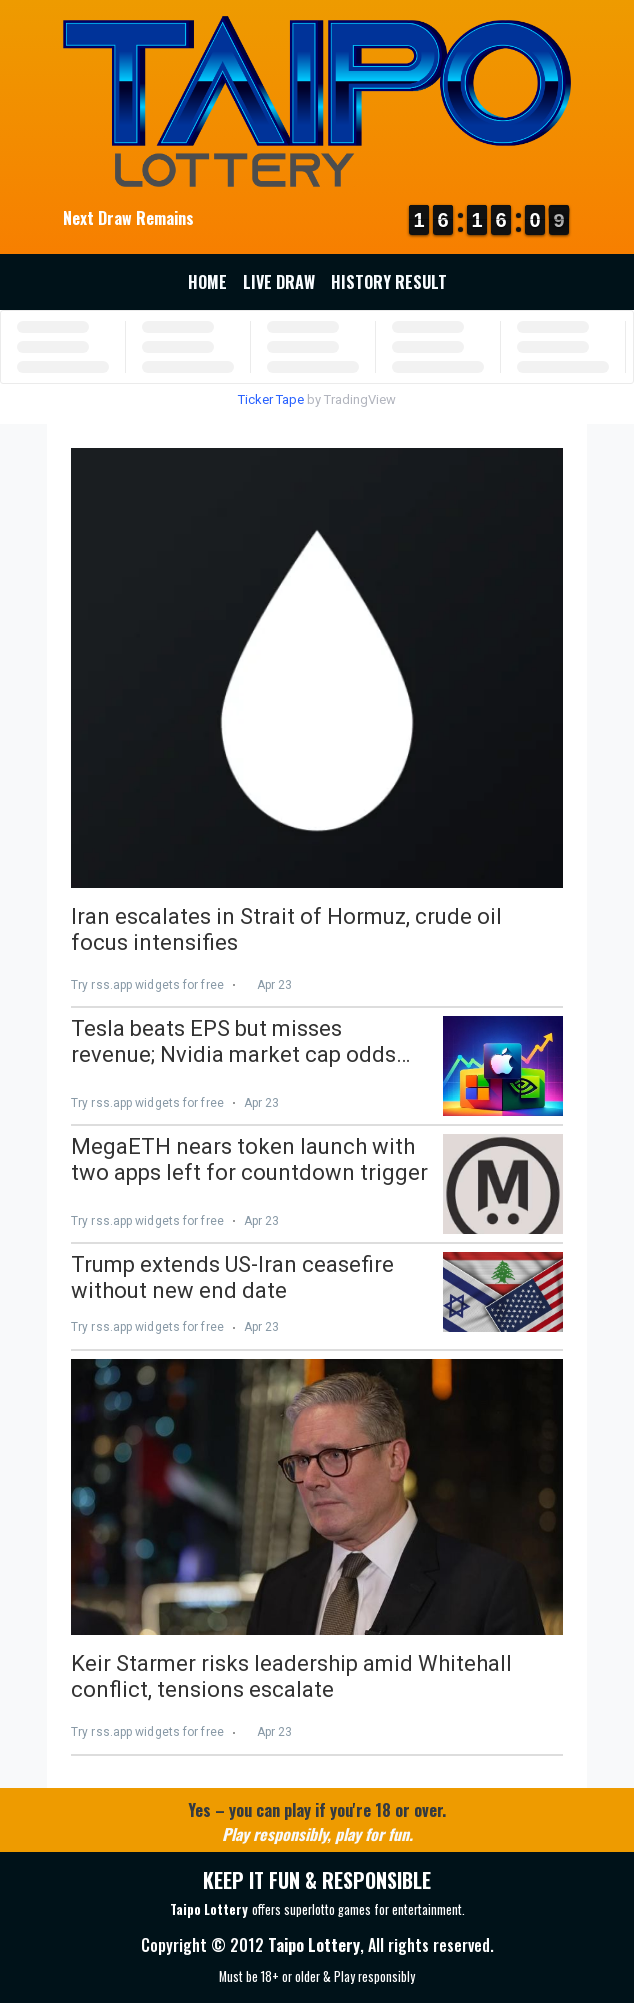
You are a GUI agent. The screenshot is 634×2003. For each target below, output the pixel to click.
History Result (389, 282)
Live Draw (279, 282)
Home (207, 282)
